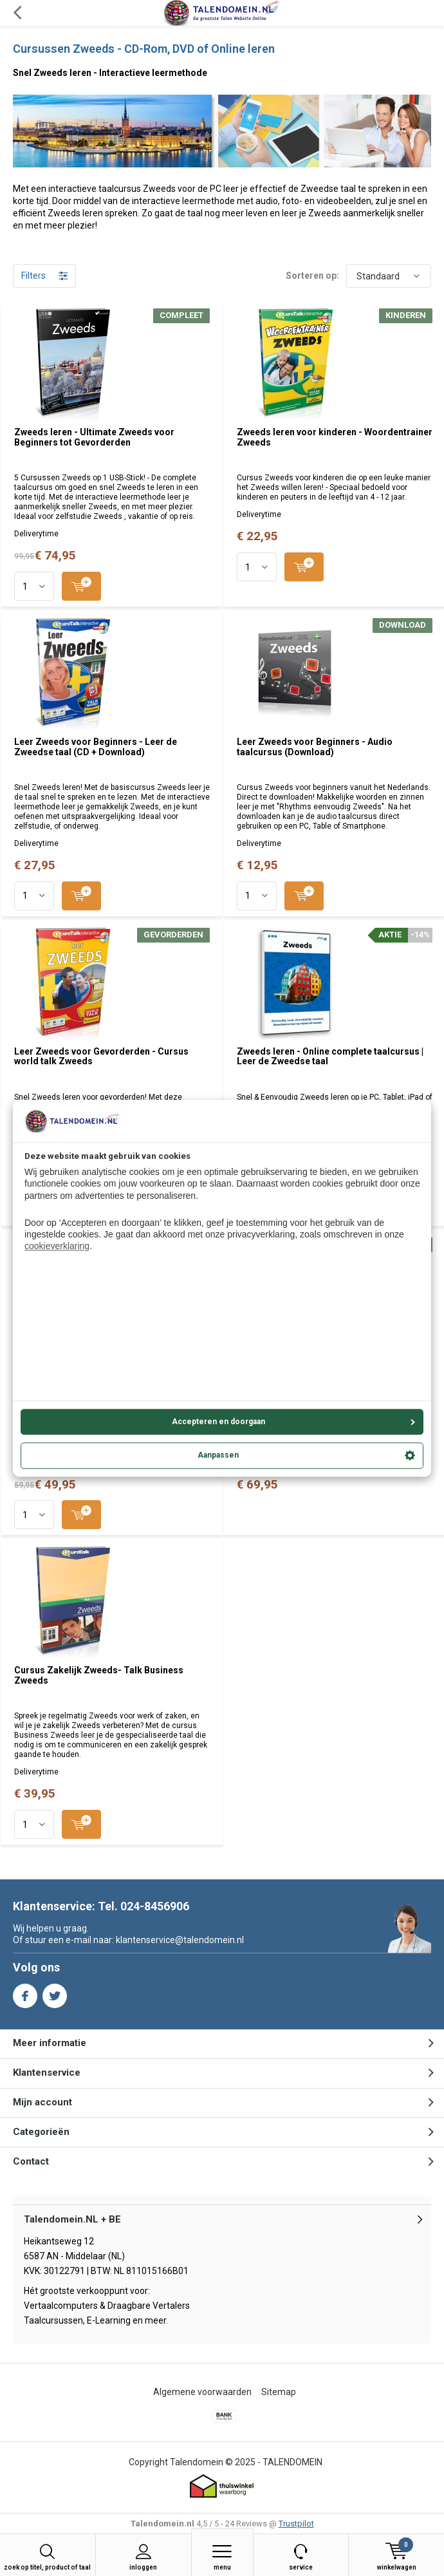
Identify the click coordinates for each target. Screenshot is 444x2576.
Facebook (25, 1993)
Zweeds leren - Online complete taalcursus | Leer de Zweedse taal (330, 1056)
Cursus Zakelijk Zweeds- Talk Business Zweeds (98, 1675)
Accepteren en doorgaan (294, 1421)
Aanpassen (306, 1456)
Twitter (54, 1993)
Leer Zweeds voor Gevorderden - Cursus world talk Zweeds (101, 1056)
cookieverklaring (56, 1246)
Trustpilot (296, 2523)
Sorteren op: (312, 275)
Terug (17, 13)
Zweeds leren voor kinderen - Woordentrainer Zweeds (334, 437)
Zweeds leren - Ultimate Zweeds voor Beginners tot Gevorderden (94, 437)
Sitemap (278, 2392)
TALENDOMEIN (292, 2462)
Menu (222, 2557)
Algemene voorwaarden (202, 2392)
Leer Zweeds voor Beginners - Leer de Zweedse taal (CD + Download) (95, 747)
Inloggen (143, 2557)
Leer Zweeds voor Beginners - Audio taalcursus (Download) (315, 747)
